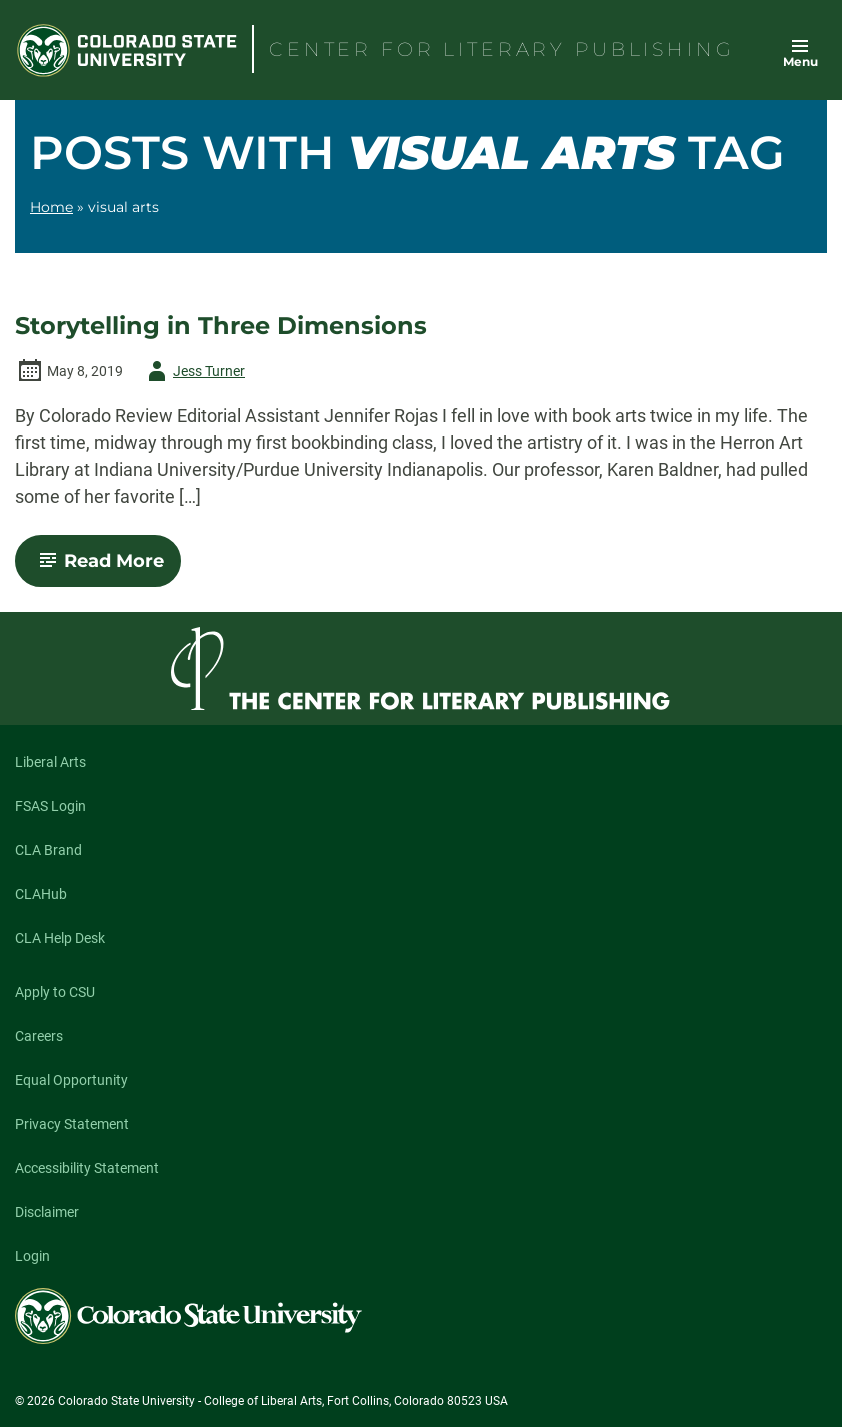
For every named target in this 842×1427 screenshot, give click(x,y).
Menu (800, 61)
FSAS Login (50, 806)
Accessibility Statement (87, 1168)
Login (32, 1256)
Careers (39, 1036)
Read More (106, 568)
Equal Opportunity (71, 1080)
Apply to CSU (55, 992)
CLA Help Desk (60, 938)
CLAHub (41, 894)
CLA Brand (48, 850)
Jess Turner (193, 371)
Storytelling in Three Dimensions (221, 326)
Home (51, 207)
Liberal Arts (50, 762)
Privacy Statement (72, 1124)
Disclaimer (47, 1212)
